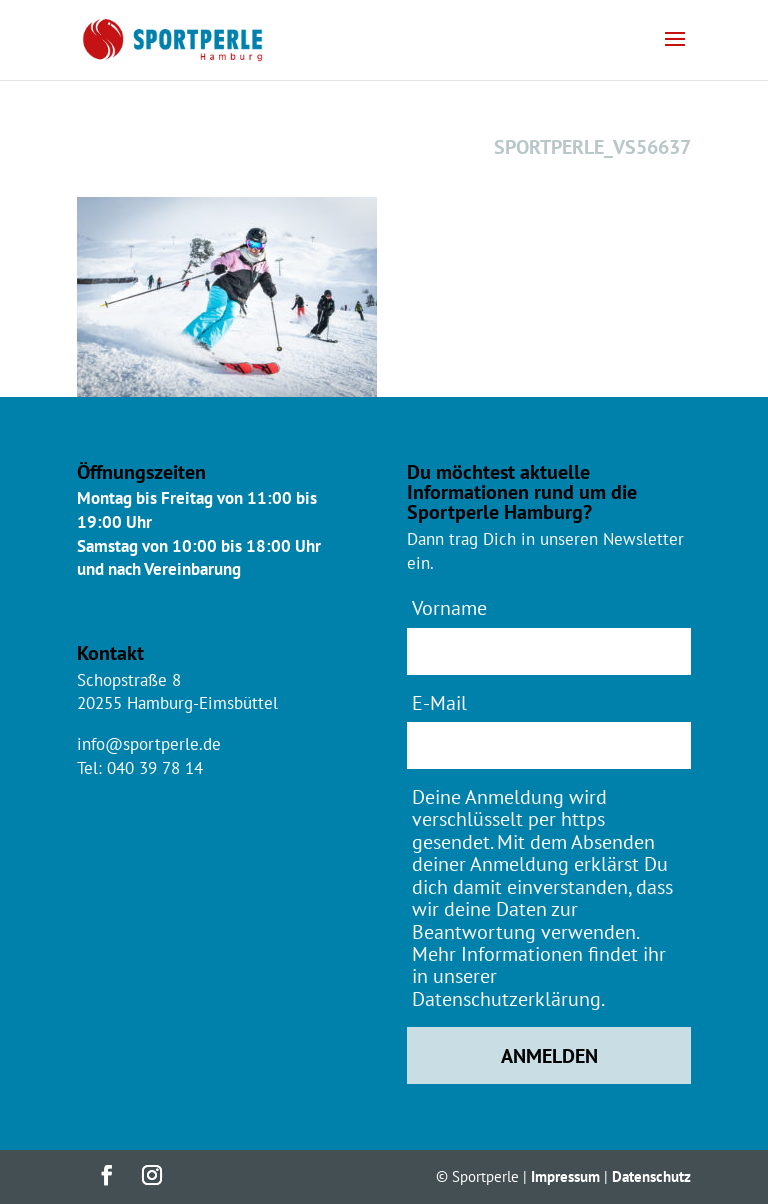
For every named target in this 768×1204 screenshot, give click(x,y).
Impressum (565, 1176)
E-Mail (439, 702)
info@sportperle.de (149, 744)
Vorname (449, 607)
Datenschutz (651, 1176)
